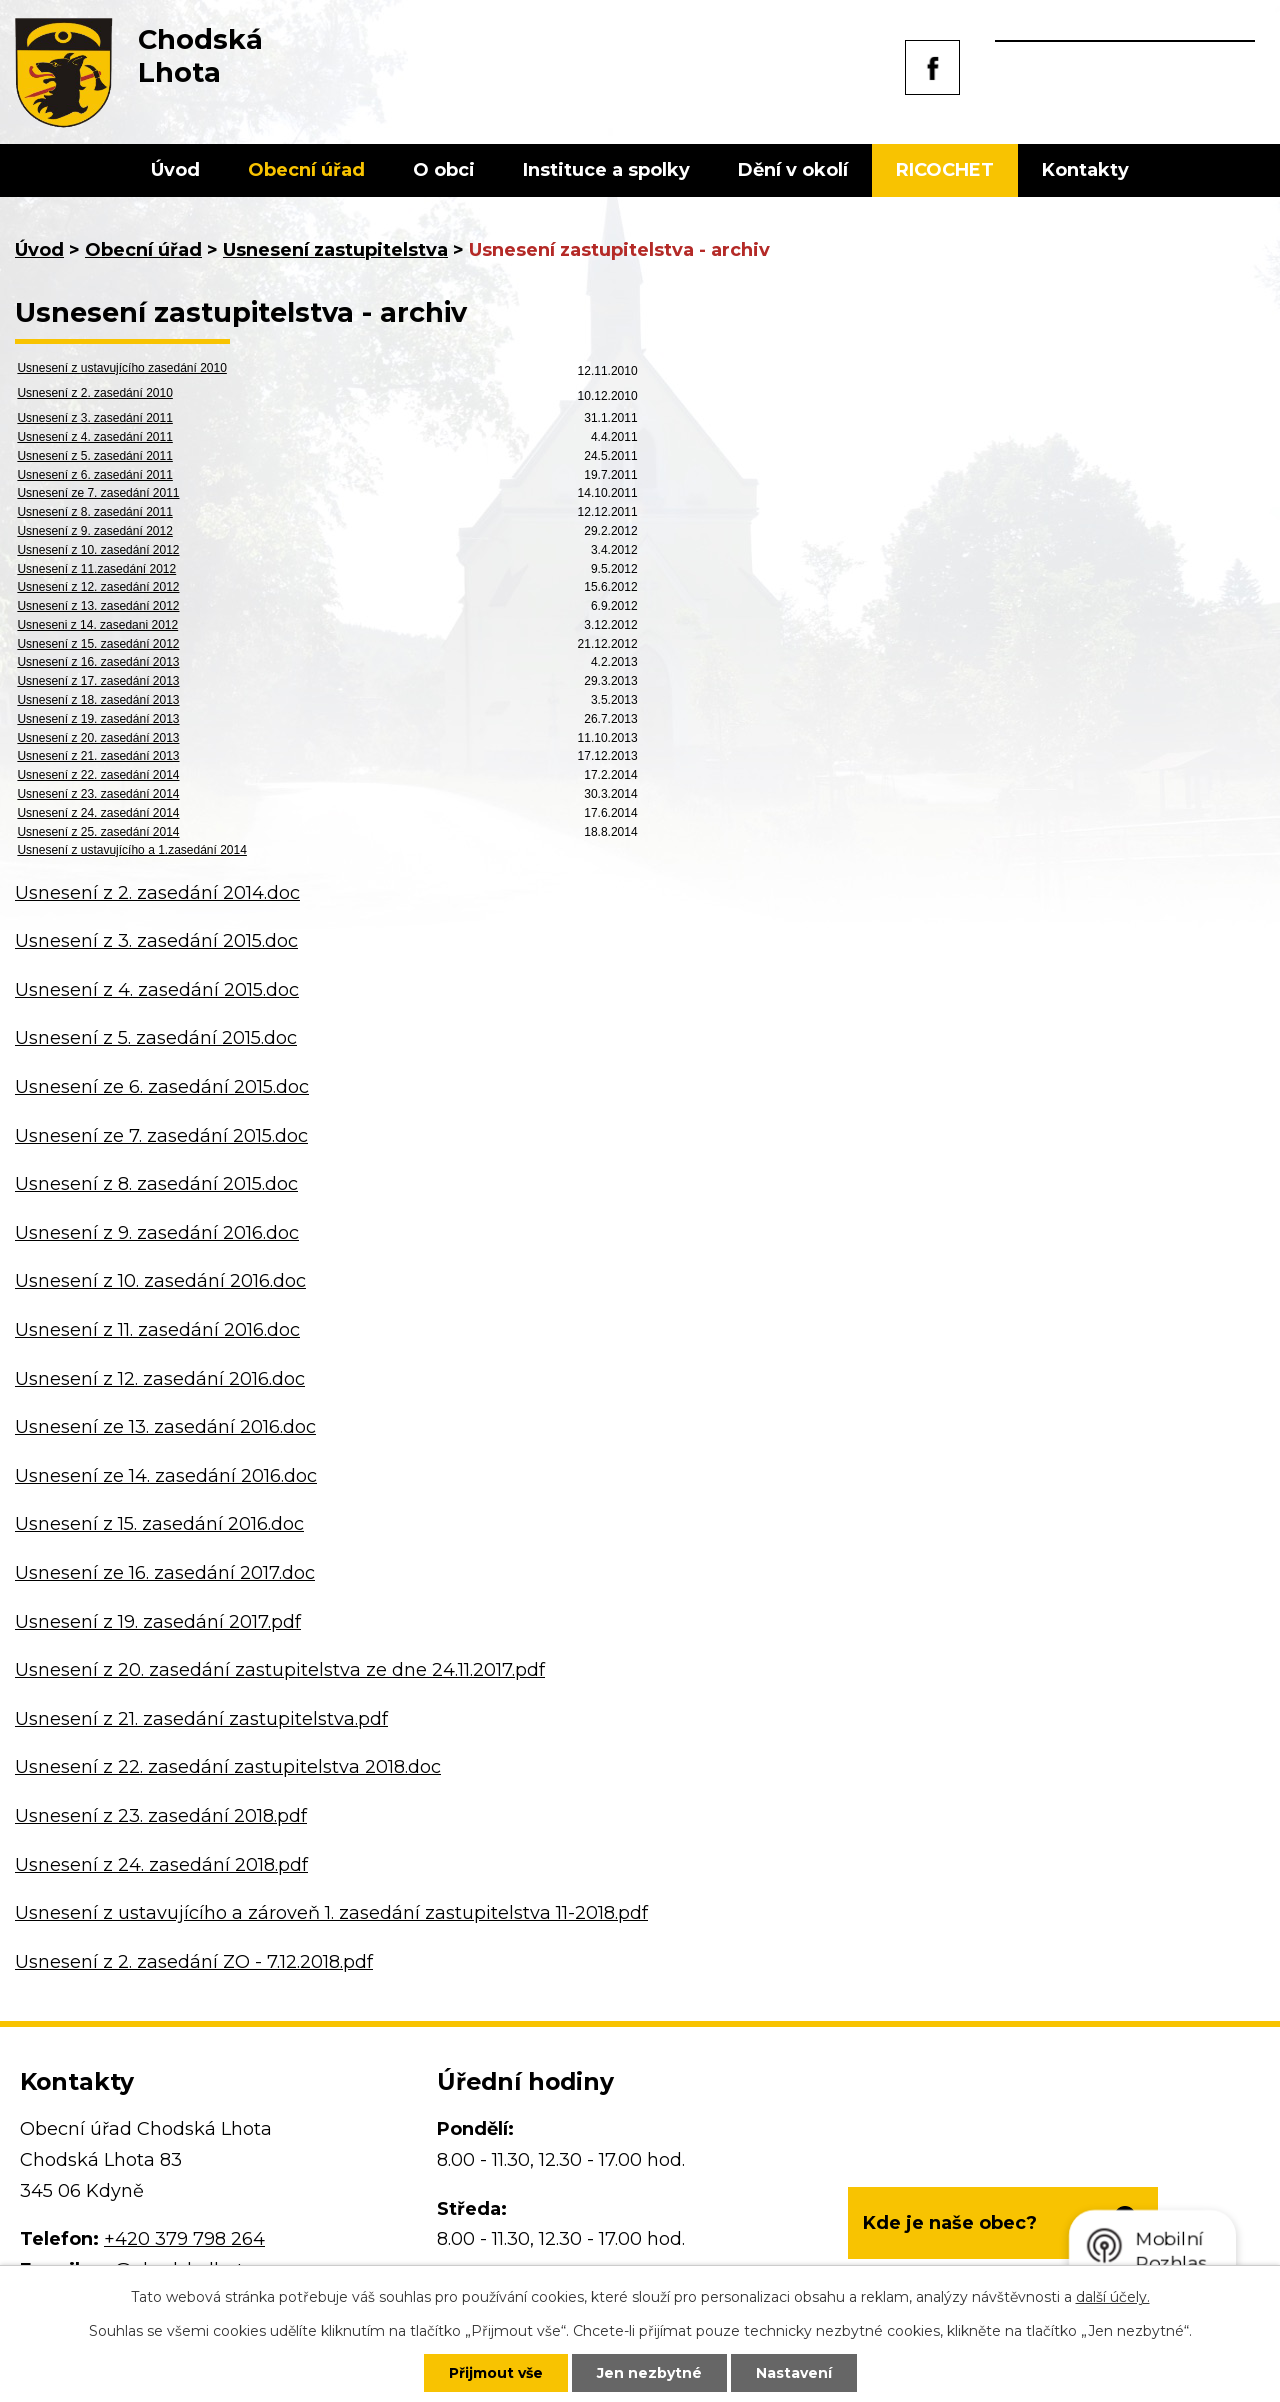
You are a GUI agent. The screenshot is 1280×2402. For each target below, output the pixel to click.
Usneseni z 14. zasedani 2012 (97, 625)
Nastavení (794, 2373)
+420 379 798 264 (184, 2239)
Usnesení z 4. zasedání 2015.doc (157, 990)
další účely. (1113, 2297)
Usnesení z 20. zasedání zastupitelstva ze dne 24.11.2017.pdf (280, 1670)
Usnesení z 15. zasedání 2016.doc (159, 1524)
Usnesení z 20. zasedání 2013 (98, 738)
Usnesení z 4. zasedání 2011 (94, 437)
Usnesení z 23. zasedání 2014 (98, 794)
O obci (444, 170)
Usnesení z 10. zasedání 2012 (98, 550)
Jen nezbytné (649, 2373)
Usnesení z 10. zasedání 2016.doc (160, 1281)
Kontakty (1085, 170)
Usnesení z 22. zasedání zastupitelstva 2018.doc (228, 1767)
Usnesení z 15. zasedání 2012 (98, 644)
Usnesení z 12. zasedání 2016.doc (160, 1379)
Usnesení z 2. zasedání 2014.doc (157, 893)
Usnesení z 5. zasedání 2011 (94, 456)
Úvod (175, 170)
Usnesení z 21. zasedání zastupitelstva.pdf (201, 1719)
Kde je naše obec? (950, 2223)
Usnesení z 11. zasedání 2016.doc (157, 1330)
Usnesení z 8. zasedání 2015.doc (156, 1184)
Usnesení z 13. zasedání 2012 (98, 606)
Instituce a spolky (606, 170)
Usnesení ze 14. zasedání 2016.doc (166, 1476)
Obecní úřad (306, 170)
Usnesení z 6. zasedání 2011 (94, 475)
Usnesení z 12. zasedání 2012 (98, 587)
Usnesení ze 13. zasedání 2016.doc (165, 1427)
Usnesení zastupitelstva (335, 250)
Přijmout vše (496, 2373)
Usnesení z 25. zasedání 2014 (98, 832)
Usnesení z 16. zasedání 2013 (98, 662)
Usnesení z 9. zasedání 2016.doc (157, 1233)
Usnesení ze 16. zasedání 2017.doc (165, 1573)
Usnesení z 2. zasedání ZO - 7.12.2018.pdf (194, 1962)
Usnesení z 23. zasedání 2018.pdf (161, 1816)
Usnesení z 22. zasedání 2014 (98, 775)
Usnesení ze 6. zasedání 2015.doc (162, 1087)
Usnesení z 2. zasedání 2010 (94, 393)
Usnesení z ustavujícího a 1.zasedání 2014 (131, 850)
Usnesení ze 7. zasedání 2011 (98, 493)
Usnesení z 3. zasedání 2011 (94, 418)
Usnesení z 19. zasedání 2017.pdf (158, 1622)
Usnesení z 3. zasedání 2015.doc (156, 941)
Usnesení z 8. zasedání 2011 (94, 512)
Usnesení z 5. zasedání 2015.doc (156, 1038)
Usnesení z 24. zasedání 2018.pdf (161, 1865)
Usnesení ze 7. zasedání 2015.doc (161, 1136)
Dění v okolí (793, 170)
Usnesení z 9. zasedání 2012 (94, 531)
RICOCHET (945, 170)
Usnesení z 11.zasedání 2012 (96, 569)
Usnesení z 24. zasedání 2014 (98, 813)
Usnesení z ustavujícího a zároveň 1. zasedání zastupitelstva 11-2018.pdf (331, 1913)
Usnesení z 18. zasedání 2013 (98, 700)
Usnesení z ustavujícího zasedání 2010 (121, 368)
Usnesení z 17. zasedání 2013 (98, 681)
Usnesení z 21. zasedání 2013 (98, 756)
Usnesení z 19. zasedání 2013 (98, 719)
